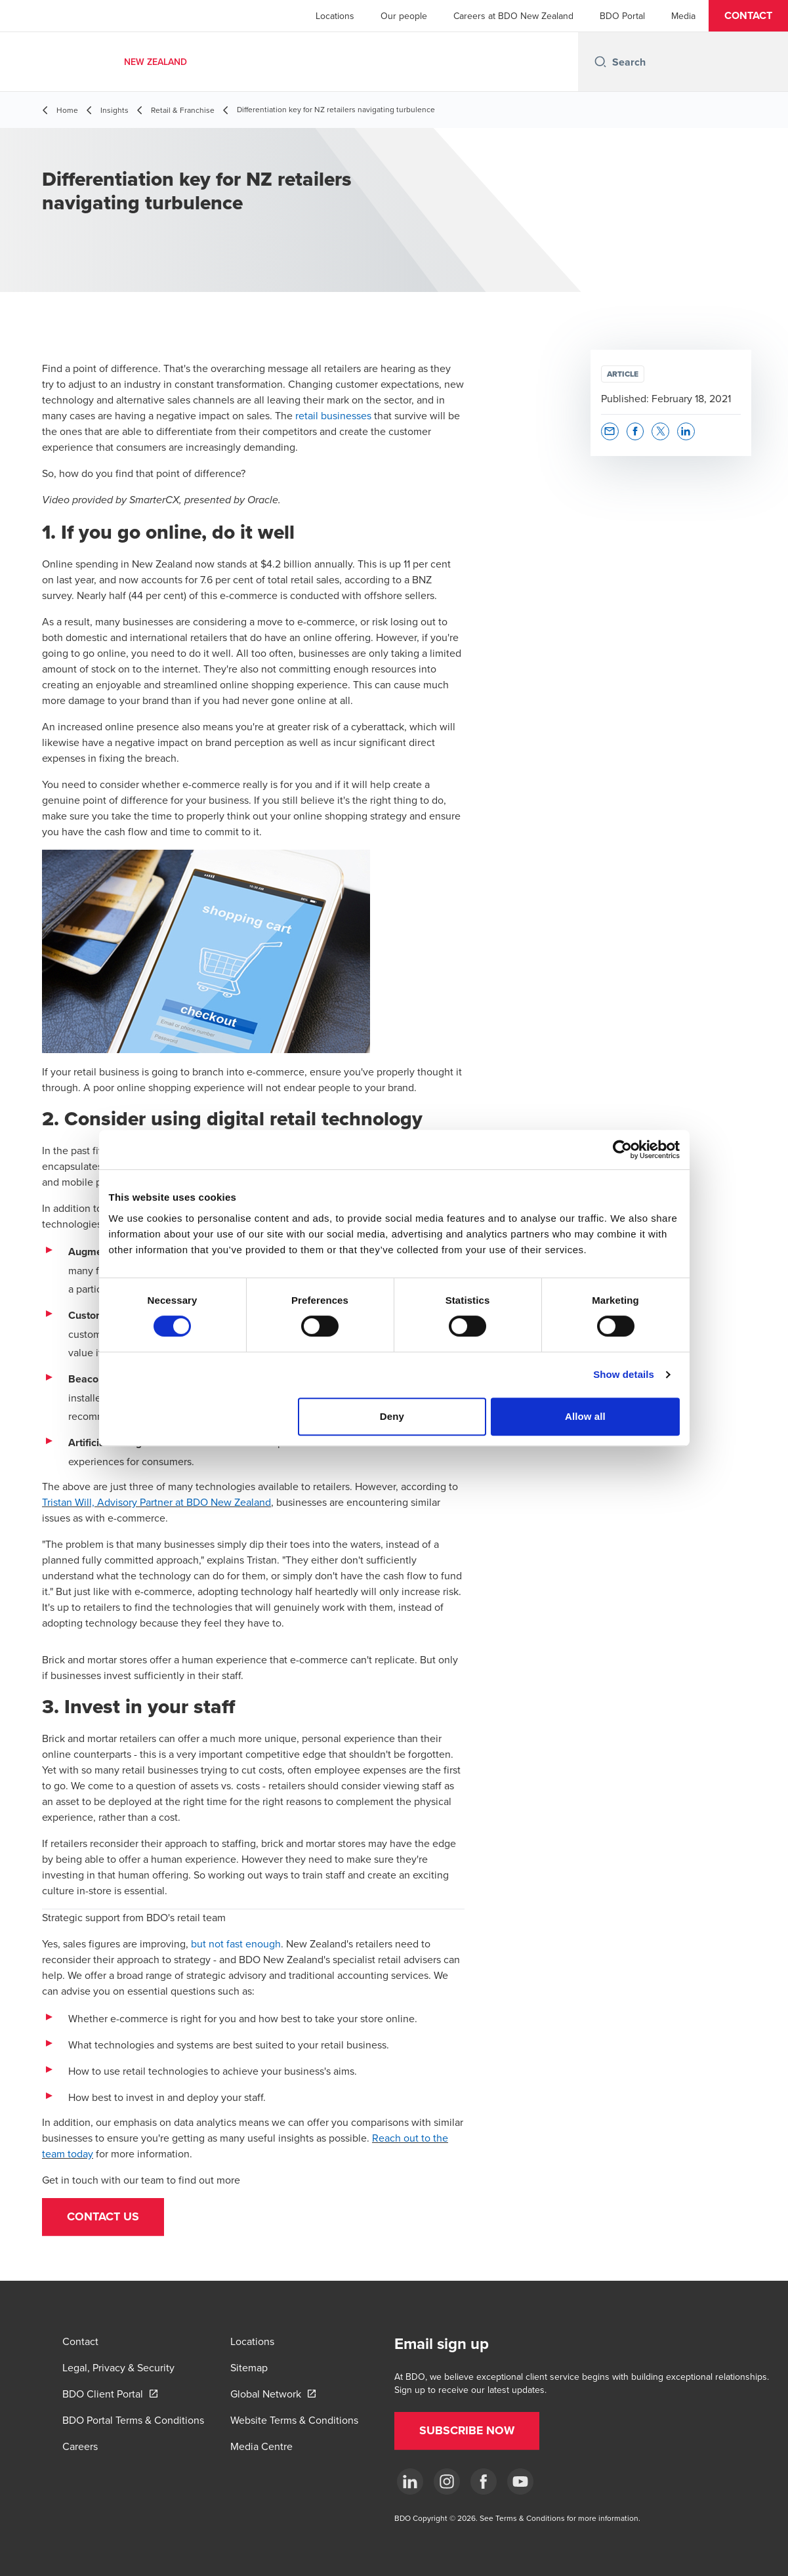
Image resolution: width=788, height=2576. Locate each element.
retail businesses (333, 415)
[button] (748, 15)
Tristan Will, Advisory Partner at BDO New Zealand (156, 1502)
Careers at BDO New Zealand (513, 15)
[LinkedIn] (410, 2481)
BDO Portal (622, 15)
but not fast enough (236, 1943)
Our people (404, 15)
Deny (392, 1416)
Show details (623, 1374)
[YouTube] (520, 2481)
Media (683, 15)
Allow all (585, 1416)
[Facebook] (483, 2481)
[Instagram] (447, 2481)
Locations (335, 15)
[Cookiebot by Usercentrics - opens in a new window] (622, 1149)
